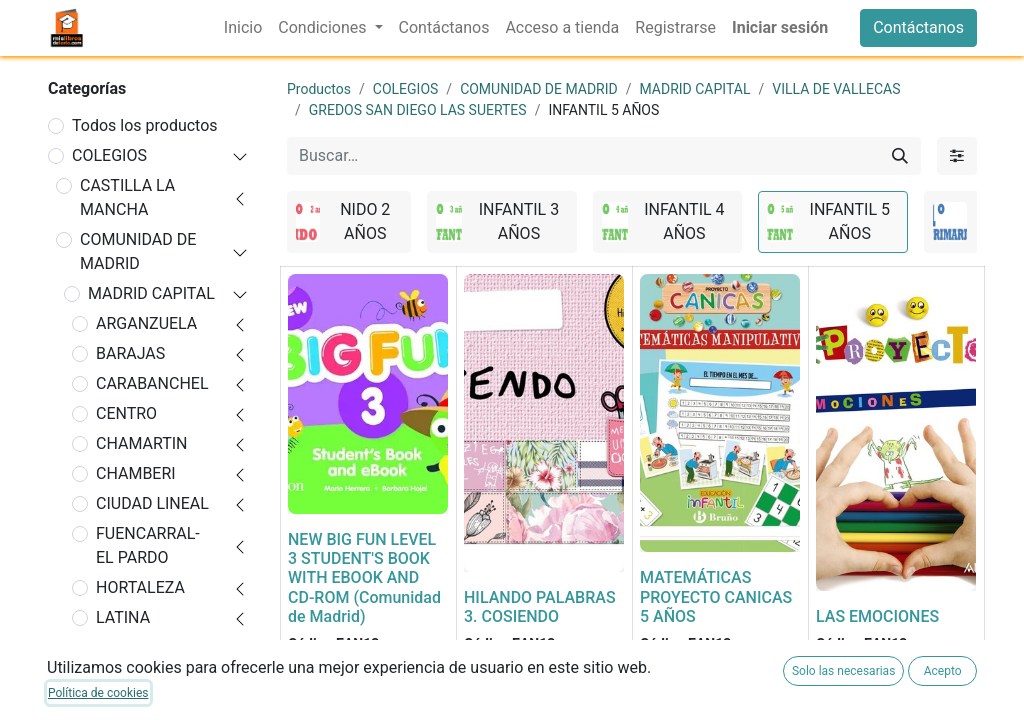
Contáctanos (918, 27)
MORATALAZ (142, 701)
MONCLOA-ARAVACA (136, 659)
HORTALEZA (140, 587)
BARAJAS (130, 353)
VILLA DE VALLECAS (836, 89)
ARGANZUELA (146, 323)
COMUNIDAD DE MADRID (138, 251)
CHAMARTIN (142, 443)
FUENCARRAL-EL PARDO (148, 545)
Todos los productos (145, 125)
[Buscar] (900, 156)
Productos (319, 89)
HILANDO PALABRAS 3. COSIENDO (540, 607)
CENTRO (126, 413)
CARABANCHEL (152, 383)
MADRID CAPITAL (151, 293)
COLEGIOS (109, 155)
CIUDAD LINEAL (152, 503)
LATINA (123, 617)
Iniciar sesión (780, 27)
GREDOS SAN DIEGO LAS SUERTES (418, 110)
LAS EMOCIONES (877, 616)
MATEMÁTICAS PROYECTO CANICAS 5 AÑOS (716, 596)
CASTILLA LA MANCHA (127, 197)
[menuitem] (243, 28)
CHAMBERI (136, 473)
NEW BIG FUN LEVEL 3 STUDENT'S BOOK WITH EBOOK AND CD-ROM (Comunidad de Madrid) (364, 578)
